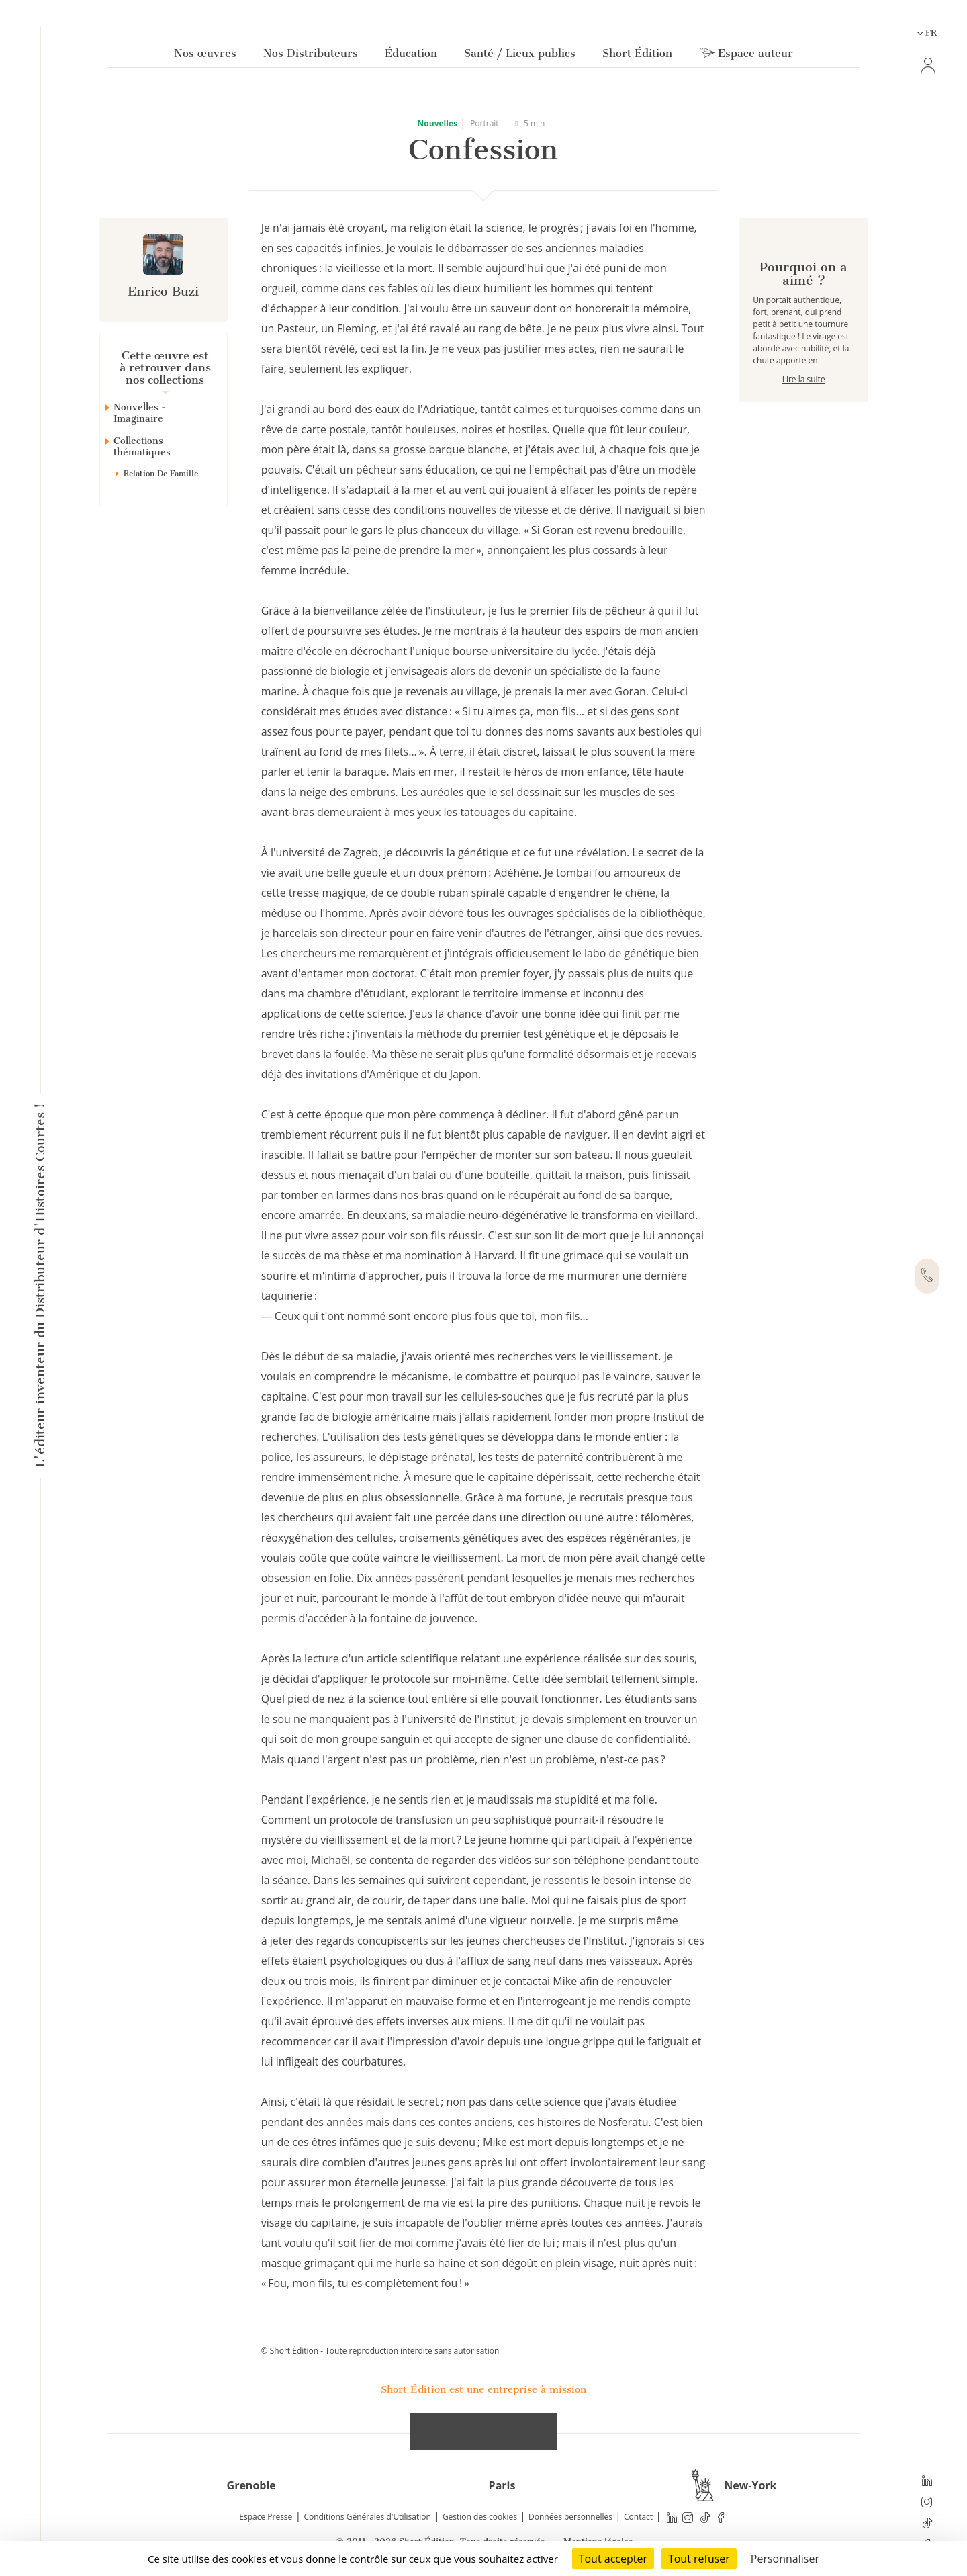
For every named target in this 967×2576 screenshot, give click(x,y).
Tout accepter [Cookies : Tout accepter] (613, 2558)
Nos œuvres (205, 56)
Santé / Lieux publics (519, 56)
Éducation (411, 56)
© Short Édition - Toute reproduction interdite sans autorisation (380, 2350)
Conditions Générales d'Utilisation (367, 2516)
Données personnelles (570, 2516)
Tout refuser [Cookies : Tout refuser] (699, 2558)
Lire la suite (803, 427)
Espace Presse (265, 2516)
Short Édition (637, 56)
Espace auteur (746, 56)
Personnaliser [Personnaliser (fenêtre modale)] (785, 2558)
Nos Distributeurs (310, 56)
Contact (638, 2516)
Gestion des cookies (480, 2516)
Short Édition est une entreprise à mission (483, 2389)
